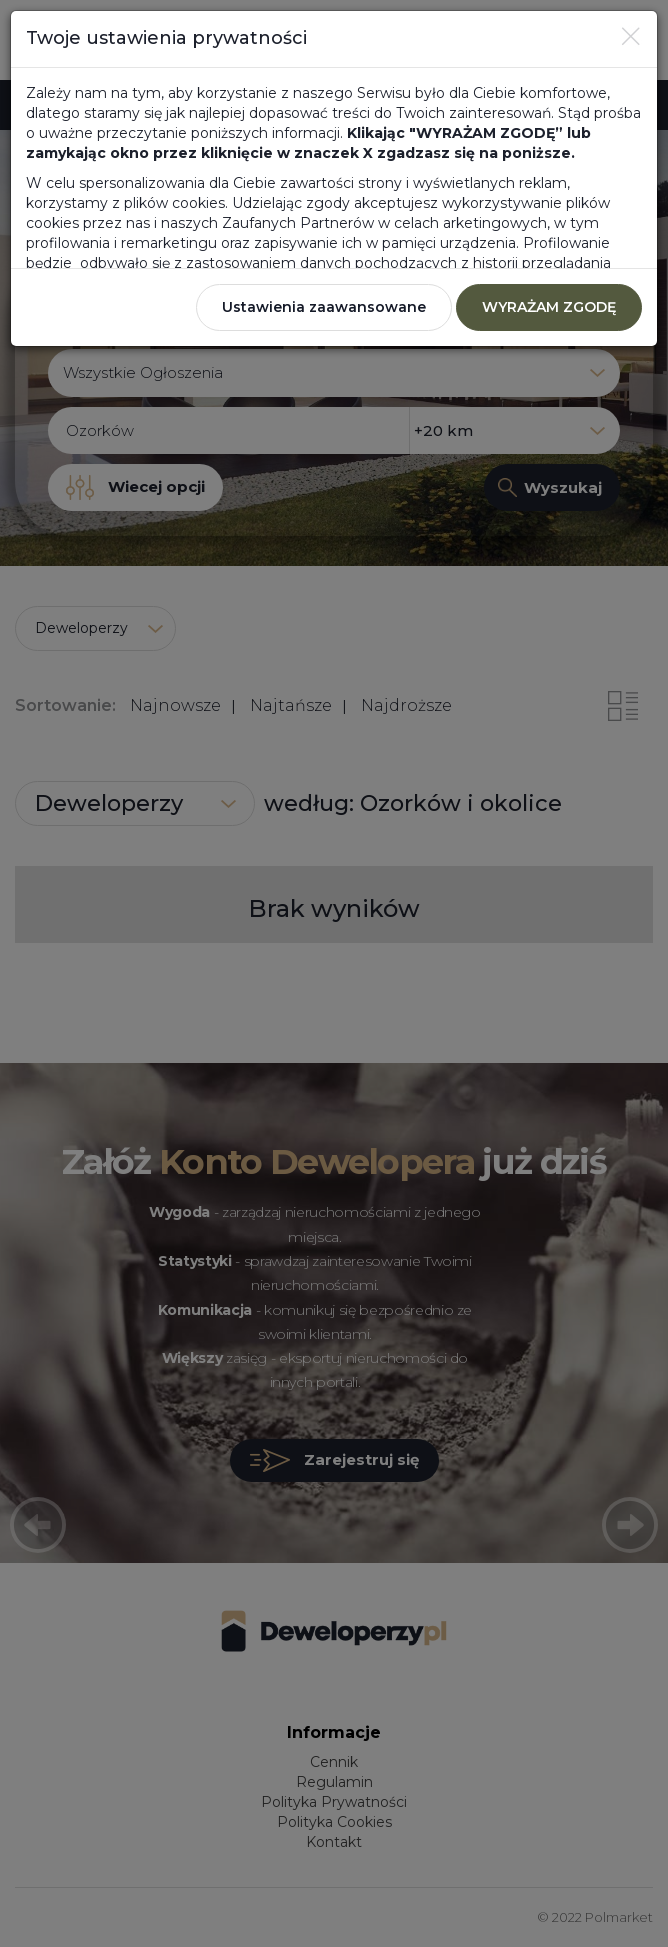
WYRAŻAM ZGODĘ (549, 307)
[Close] (631, 36)
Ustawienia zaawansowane (324, 307)
